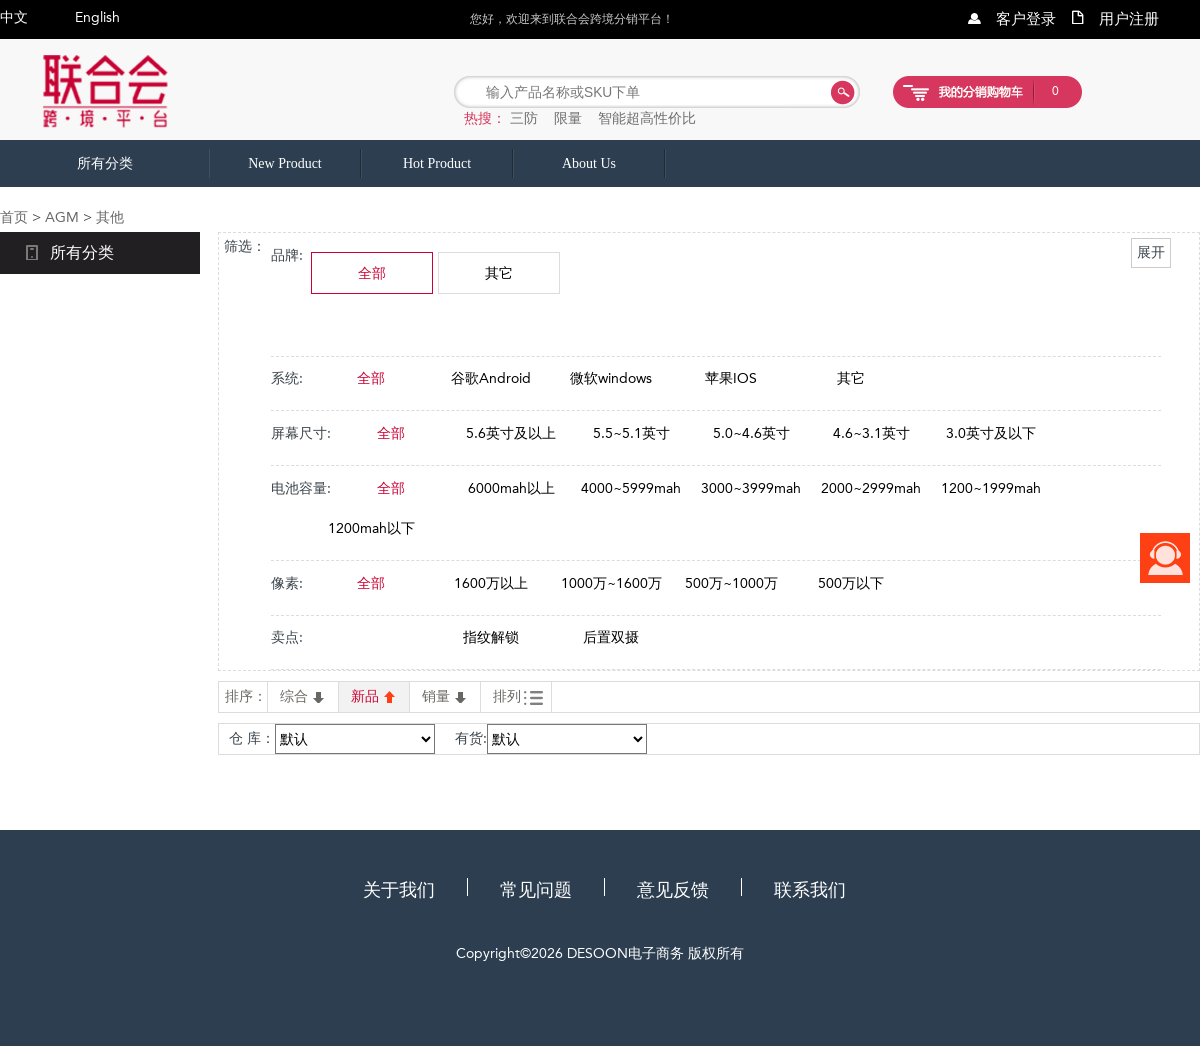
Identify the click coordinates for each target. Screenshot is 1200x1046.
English (97, 17)
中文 (14, 17)
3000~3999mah (751, 488)
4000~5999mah (631, 488)
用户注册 (1129, 19)
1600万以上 (491, 583)
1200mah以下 (371, 528)
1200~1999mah (991, 488)
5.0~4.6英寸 (751, 433)
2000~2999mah (871, 488)
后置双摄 (611, 637)
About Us (589, 163)
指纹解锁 (491, 637)
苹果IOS (731, 378)
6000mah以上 (511, 488)
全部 (372, 273)
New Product (285, 163)
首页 (14, 217)
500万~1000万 (731, 583)
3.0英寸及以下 (991, 433)
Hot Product (437, 163)
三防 (524, 118)
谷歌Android (491, 378)
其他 (110, 217)
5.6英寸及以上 (511, 433)
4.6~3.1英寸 (871, 433)
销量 (445, 696)
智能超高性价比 (647, 118)
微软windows (611, 378)
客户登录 (1026, 19)
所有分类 (105, 163)
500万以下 (851, 583)
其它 (499, 273)
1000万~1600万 (611, 583)
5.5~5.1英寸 (631, 433)
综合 (303, 696)
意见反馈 (673, 890)
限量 (568, 118)
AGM (62, 217)
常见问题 (536, 890)
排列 (518, 697)
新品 (374, 696)
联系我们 (810, 890)
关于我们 (399, 890)
